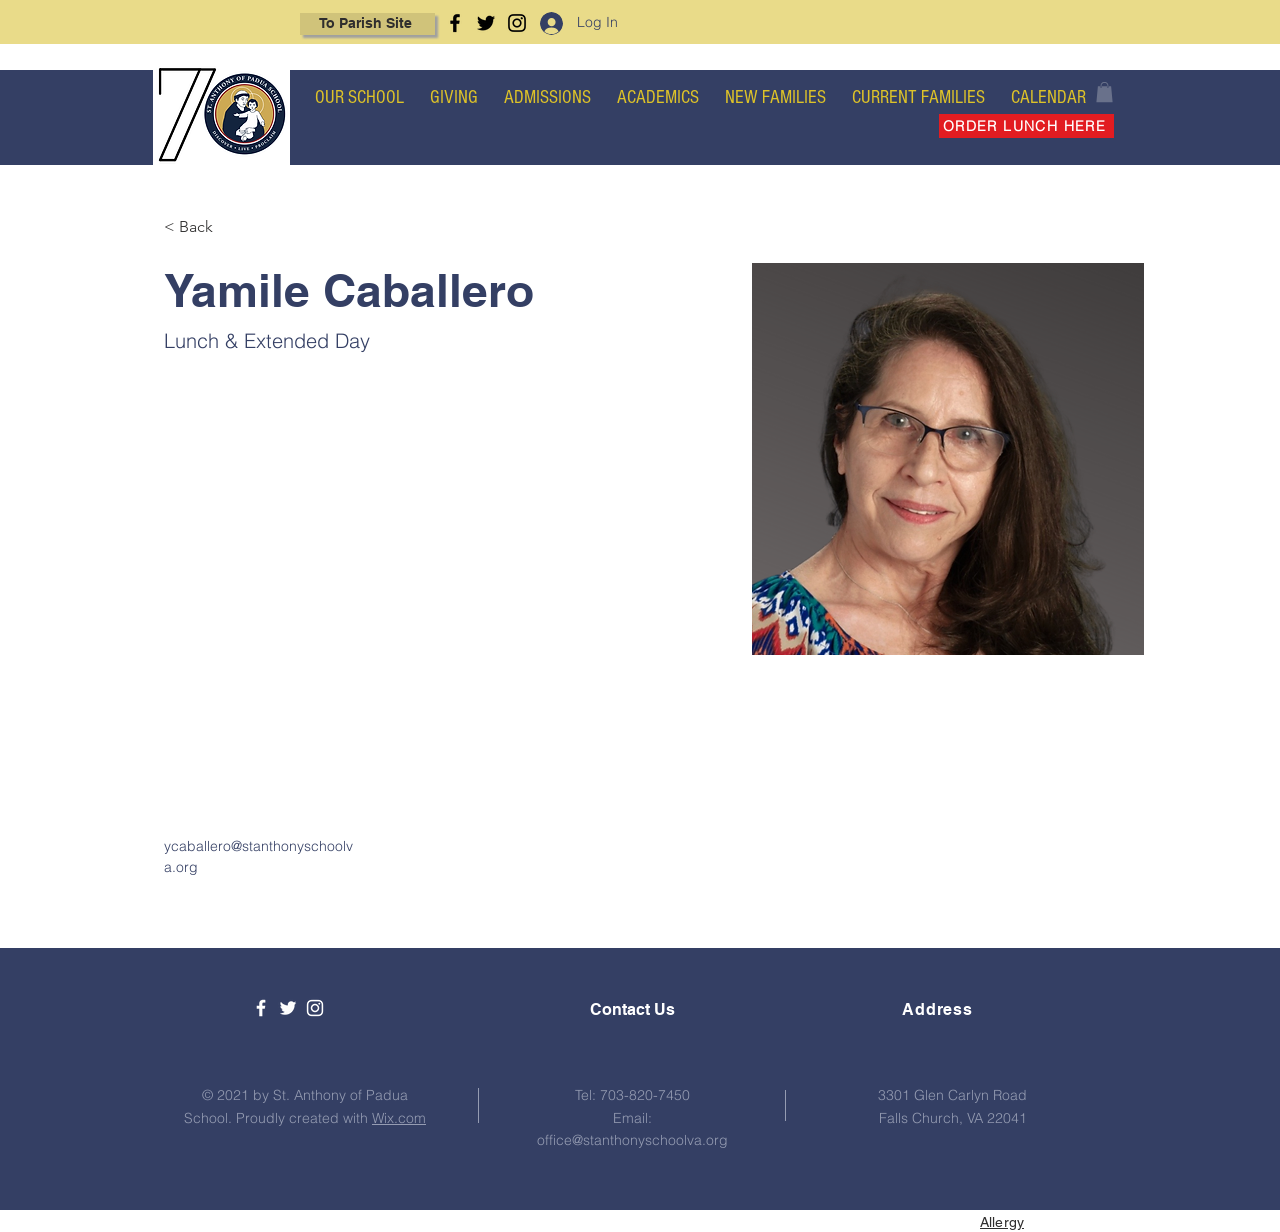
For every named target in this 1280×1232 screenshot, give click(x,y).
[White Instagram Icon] (315, 1008)
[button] (1104, 92)
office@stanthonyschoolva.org (632, 1140)
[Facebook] (455, 23)
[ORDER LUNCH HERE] (1026, 126)
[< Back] (203, 227)
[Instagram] (517, 23)
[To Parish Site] (367, 24)
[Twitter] (486, 23)
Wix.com (399, 1118)
